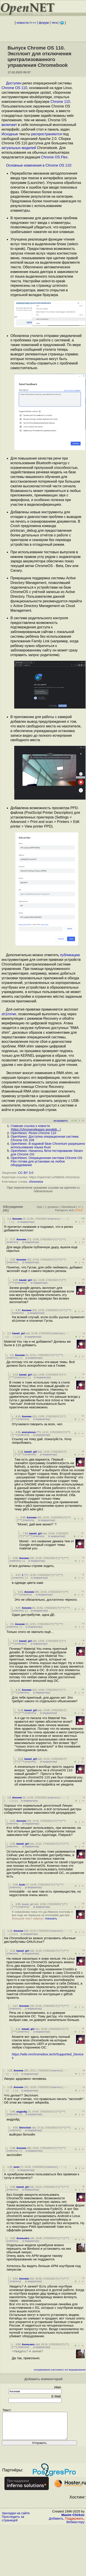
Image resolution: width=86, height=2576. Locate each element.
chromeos (36, 1181)
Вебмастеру (75, 2527)
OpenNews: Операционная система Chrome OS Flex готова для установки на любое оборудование (46, 1161)
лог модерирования (75, 2370)
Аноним (17, 1218)
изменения (32, 165)
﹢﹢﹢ (64, 1218)
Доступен (14, 83)
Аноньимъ (22, 2238)
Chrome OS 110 (14, 88)
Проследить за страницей (13, 2523)
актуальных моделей (19, 148)
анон (17, 2167)
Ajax (40, 1206)
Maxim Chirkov (72, 2520)
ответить (53, 1218)
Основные (14, 165)
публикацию (70, 955)
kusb (22, 1884)
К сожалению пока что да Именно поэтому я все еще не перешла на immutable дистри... (42, 1915)
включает (9, 125)
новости (23, 22)
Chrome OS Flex (54, 157)
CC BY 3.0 (25, 1173)
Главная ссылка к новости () (36, 1127)
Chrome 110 (60, 102)
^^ (58, 1239)
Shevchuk (25, 2127)
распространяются (46, 134)
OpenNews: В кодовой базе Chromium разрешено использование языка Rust (48, 1145)
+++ (33, 22)
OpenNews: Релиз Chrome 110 (33, 1133)
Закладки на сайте (16, 2518)
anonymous (29, 1432)
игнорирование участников (48, 2370)
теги (54, 22)
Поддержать (74, 2524)
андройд (21, 2111)
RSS (79, 1210)
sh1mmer (9, 1014)
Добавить (56, 2524)
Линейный (68, 1206)
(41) (6, 1210)
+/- (79, 1206)
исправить (60, 1120)
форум (44, 22)
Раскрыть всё (64, 1210)
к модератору (26, 1221)
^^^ (63, 1239)
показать (51, 1918)
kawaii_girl (25, 1280)
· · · (7, 1221)
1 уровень (52, 1206)
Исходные (10, 134)
